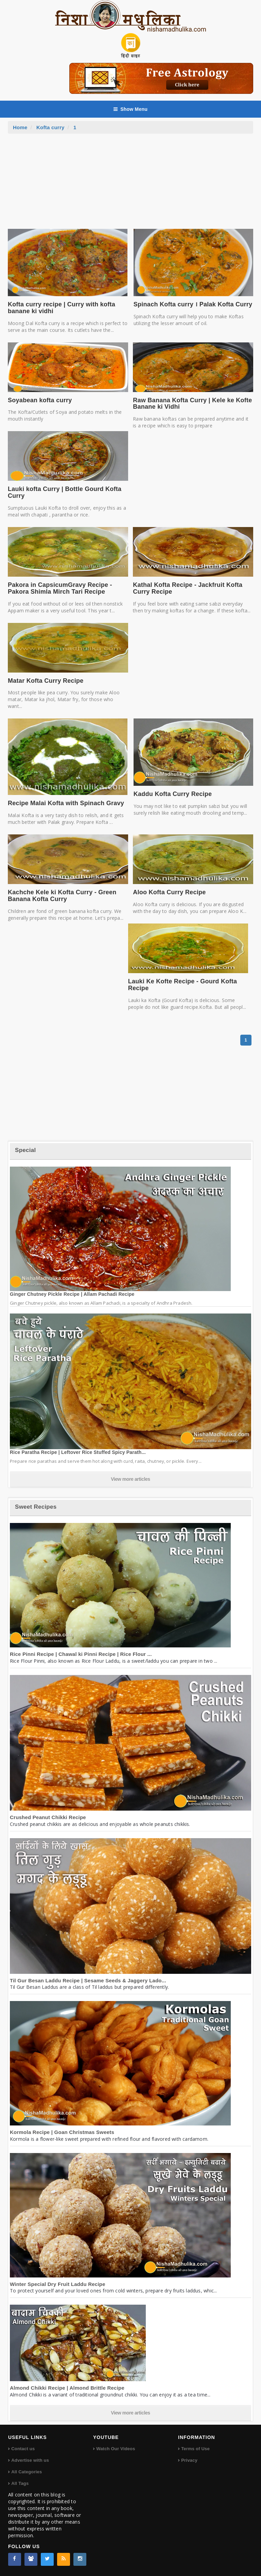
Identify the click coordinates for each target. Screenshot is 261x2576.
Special (25, 1150)
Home (20, 127)
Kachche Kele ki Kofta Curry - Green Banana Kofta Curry (62, 895)
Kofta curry (50, 127)
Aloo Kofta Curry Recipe (169, 892)
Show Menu (130, 109)
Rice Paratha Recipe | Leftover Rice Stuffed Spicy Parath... (78, 1452)
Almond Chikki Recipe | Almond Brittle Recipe (67, 2388)
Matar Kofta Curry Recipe (46, 680)
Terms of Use (195, 2448)
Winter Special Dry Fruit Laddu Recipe (57, 2284)
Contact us (23, 2448)
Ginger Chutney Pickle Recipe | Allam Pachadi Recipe (72, 1294)
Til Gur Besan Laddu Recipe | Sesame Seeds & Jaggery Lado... (88, 1980)
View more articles (130, 1479)
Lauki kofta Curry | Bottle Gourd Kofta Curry (64, 492)
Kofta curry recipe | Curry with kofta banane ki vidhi (61, 308)
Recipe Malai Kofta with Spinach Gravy (66, 803)
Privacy (189, 2460)
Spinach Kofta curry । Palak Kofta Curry (193, 304)
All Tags (20, 2483)
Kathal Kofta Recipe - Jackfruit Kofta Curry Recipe (187, 588)
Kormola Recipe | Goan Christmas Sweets (62, 2132)
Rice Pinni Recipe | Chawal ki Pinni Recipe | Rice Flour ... (81, 1654)
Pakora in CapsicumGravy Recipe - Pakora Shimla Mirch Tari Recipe (60, 588)
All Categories (26, 2471)
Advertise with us (30, 2460)
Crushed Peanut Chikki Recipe (48, 1817)
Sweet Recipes (35, 1507)
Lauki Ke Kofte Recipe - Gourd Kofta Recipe (182, 985)
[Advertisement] (130, 184)
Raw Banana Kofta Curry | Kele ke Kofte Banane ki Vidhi (192, 403)
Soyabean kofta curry (40, 400)
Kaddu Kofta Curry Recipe (173, 794)
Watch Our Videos (115, 2448)
